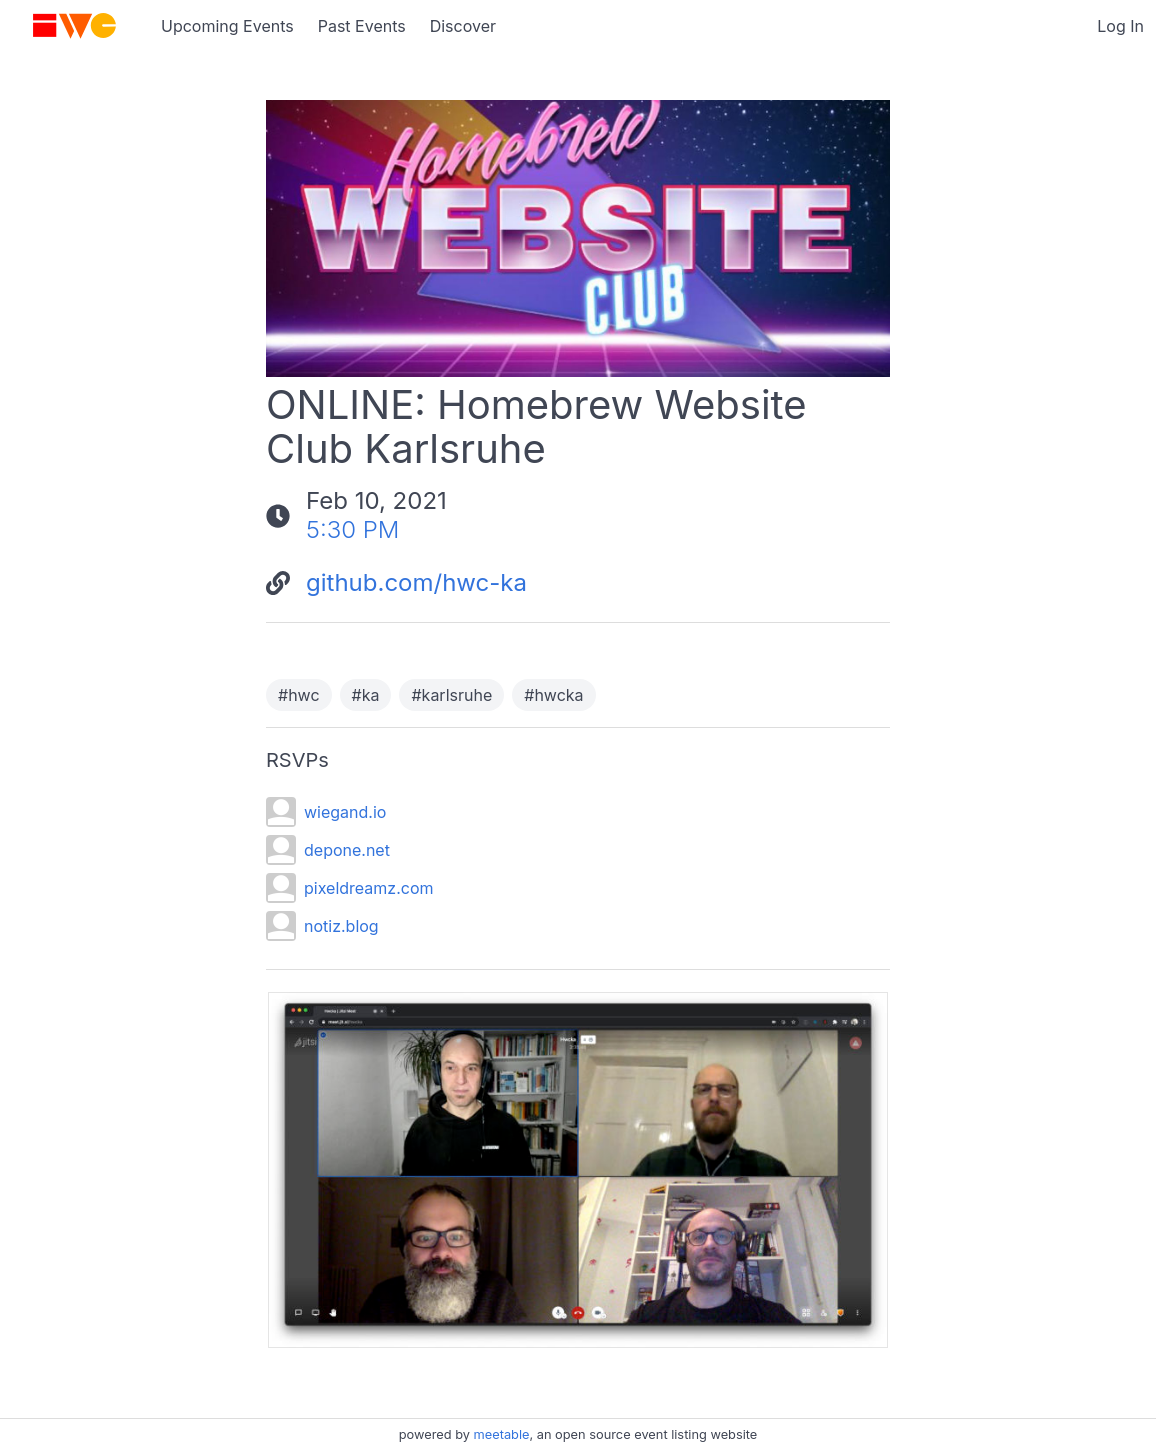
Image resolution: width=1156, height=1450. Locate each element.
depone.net (347, 850)
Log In (1120, 26)
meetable (502, 1434)
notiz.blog (341, 926)
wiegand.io (345, 812)
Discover (463, 26)
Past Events (362, 26)
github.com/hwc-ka (416, 582)
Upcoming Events (227, 26)
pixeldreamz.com (368, 888)
